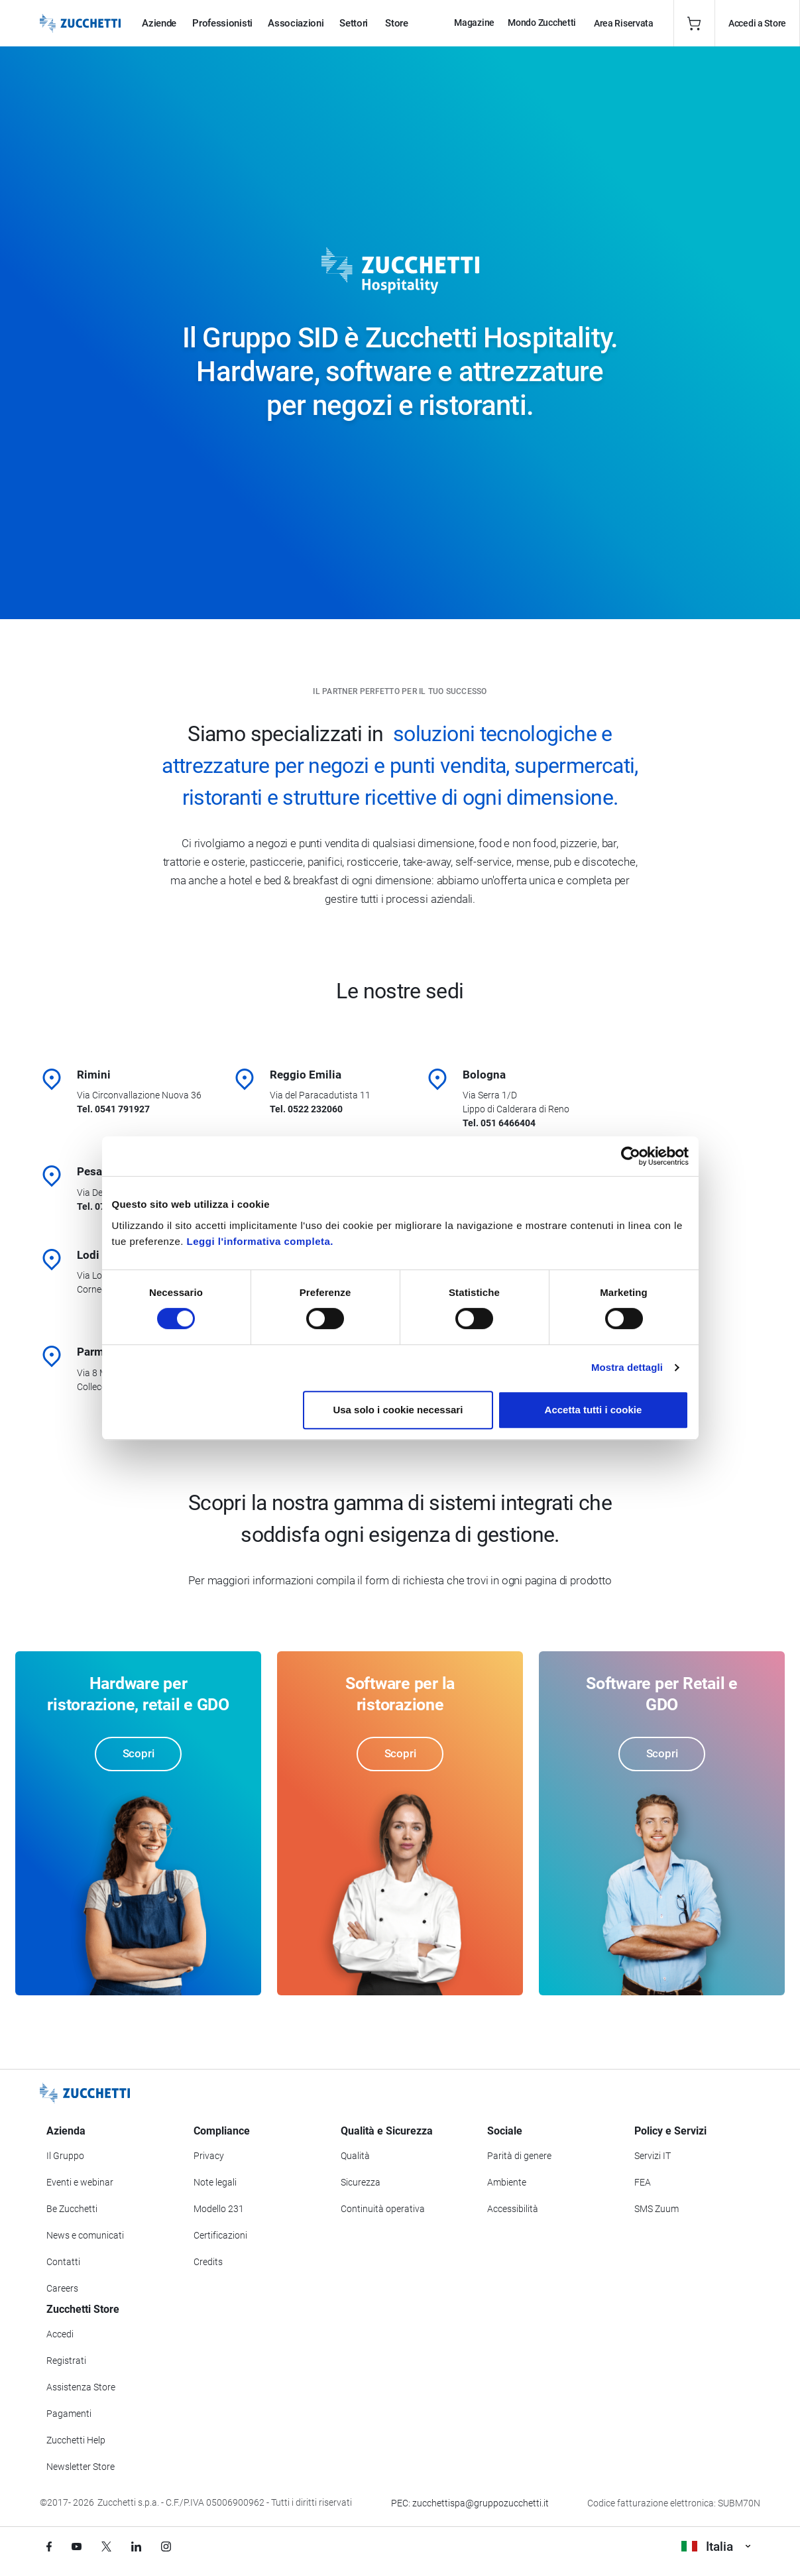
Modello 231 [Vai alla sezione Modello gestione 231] (219, 2208)
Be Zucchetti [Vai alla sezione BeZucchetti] (71, 2208)
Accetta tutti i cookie (593, 1409)
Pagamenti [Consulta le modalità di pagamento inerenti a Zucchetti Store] (68, 2413)
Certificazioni (220, 2235)
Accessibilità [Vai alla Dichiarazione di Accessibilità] (512, 2208)
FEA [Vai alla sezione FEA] (642, 2182)
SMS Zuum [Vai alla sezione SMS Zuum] (656, 2208)
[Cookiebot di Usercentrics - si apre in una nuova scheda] (631, 1156)
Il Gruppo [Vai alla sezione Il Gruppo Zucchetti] (65, 2155)
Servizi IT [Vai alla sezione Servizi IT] (652, 2155)
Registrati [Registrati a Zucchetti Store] (66, 2360)
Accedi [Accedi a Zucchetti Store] (60, 2334)
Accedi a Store (757, 23)
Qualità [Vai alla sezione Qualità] (355, 2155)
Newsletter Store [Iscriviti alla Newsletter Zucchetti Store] (80, 2466)
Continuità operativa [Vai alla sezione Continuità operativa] (383, 2208)
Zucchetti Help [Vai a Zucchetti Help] (75, 2440)
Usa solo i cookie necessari (398, 1409)
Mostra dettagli (627, 1367)
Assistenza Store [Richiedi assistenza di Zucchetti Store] (80, 2387)
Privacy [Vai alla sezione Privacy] (209, 2155)
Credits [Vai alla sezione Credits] (208, 2261)
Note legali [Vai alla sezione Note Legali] (215, 2182)
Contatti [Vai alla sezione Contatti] (63, 2261)
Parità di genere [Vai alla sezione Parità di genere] (519, 2155)
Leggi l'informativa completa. (260, 1241)
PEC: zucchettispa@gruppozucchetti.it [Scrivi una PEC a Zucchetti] (470, 2503)
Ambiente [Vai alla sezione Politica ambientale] (506, 2182)
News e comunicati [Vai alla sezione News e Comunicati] (85, 2235)
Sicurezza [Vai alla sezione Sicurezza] (360, 2182)
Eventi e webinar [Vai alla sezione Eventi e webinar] (79, 2182)
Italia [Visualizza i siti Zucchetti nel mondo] (715, 2546)
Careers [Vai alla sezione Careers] (62, 2288)
